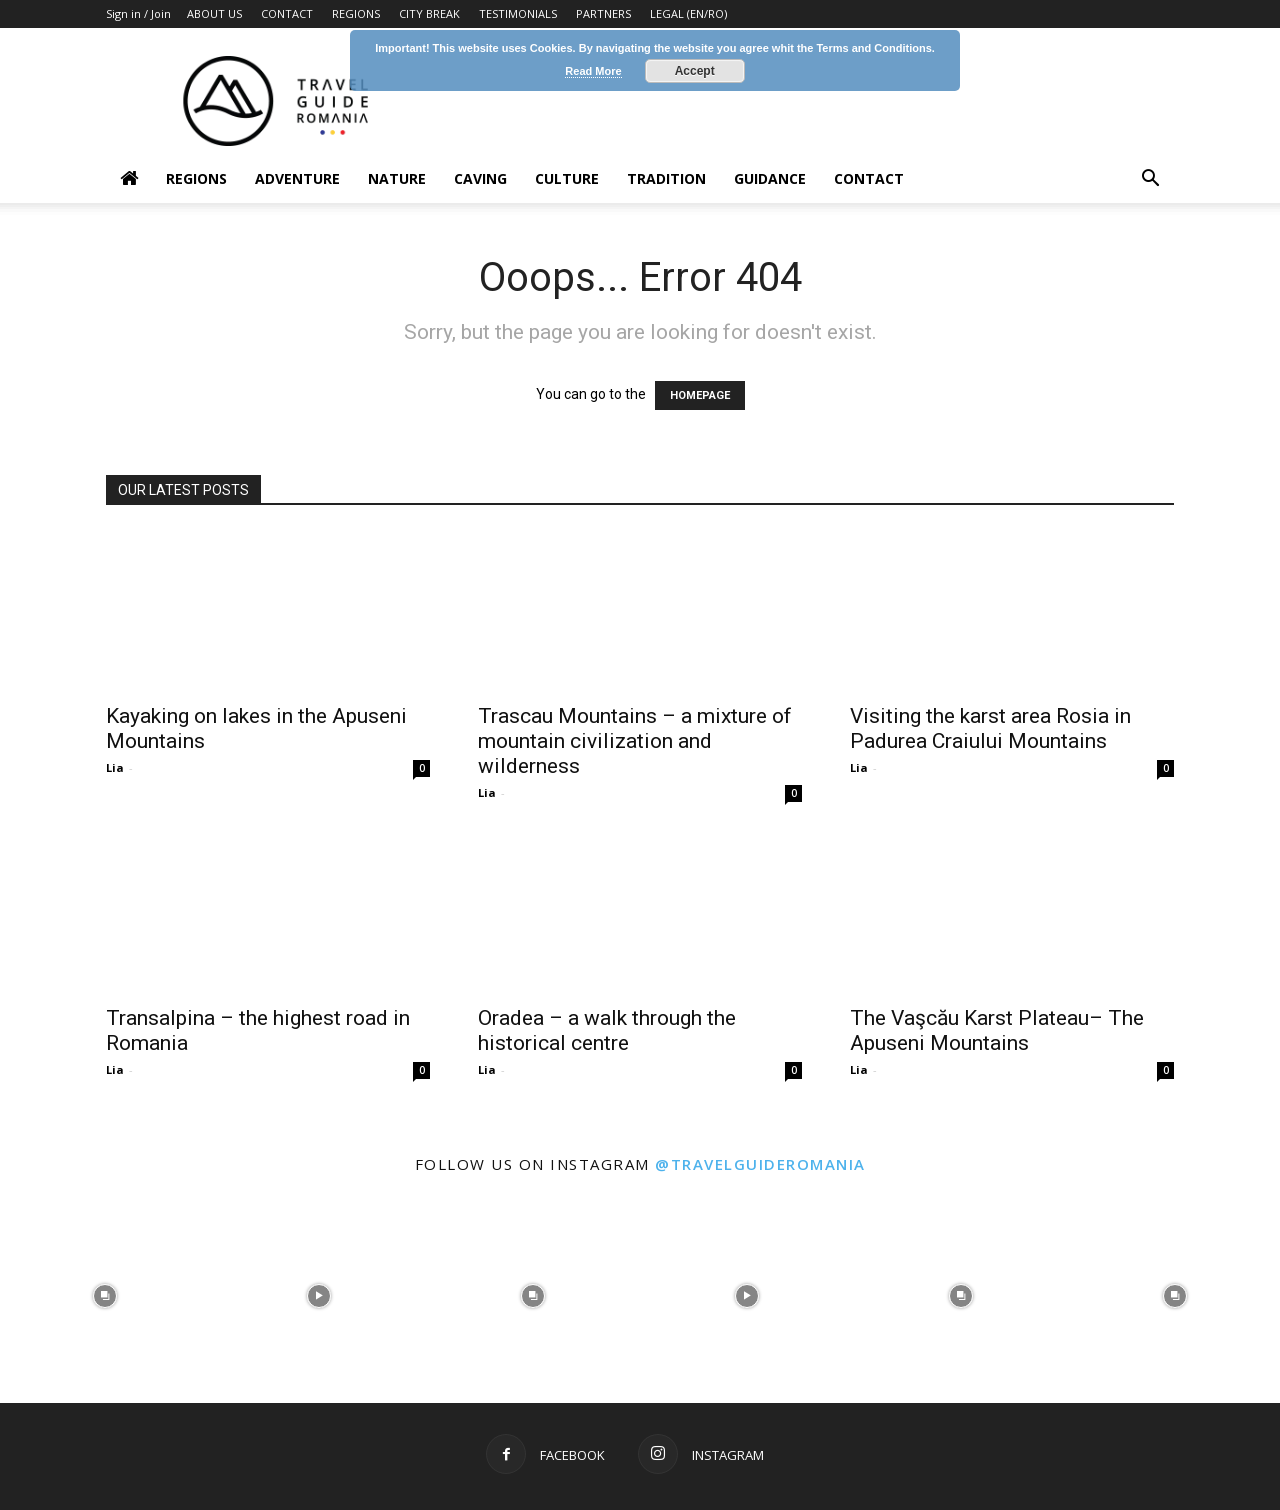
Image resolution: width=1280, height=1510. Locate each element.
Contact (869, 178)
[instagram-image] (105, 1294)
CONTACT (287, 13)
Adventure (297, 178)
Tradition (666, 178)
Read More (593, 71)
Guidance (770, 178)
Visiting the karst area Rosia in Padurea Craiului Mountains (990, 728)
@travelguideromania (760, 1164)
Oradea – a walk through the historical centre (607, 1030)
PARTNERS (603, 13)
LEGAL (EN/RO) (688, 13)
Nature (397, 178)
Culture (567, 178)
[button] (1150, 180)
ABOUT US (214, 13)
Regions (196, 178)
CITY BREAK (429, 13)
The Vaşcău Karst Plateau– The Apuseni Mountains (997, 1030)
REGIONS (356, 13)
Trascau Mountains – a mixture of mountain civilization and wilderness (635, 741)
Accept (695, 71)
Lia (115, 767)
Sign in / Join (138, 13)
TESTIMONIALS (518, 13)
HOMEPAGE (700, 395)
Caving (480, 178)
